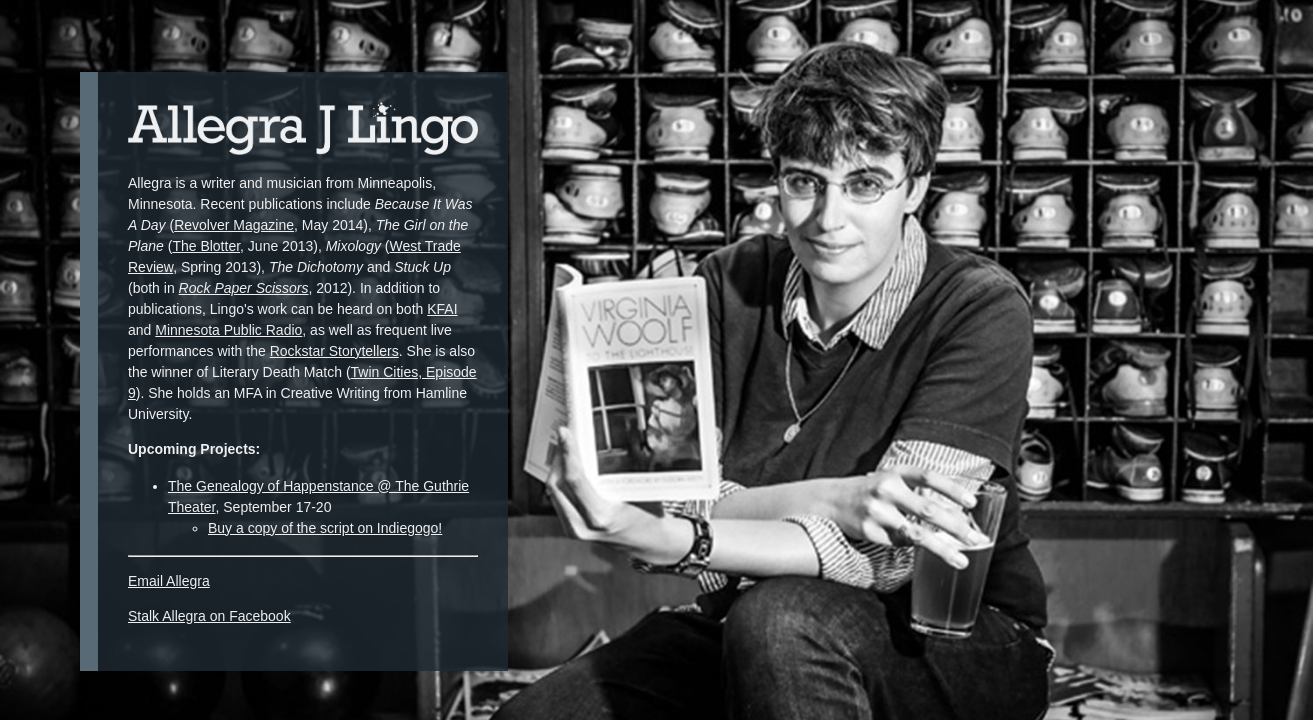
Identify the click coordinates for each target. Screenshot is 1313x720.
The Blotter (206, 246)
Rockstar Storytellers (334, 351)
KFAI (442, 309)
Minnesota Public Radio (228, 330)
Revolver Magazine (234, 225)
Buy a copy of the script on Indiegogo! (325, 528)
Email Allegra (169, 581)
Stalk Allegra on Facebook (209, 616)
